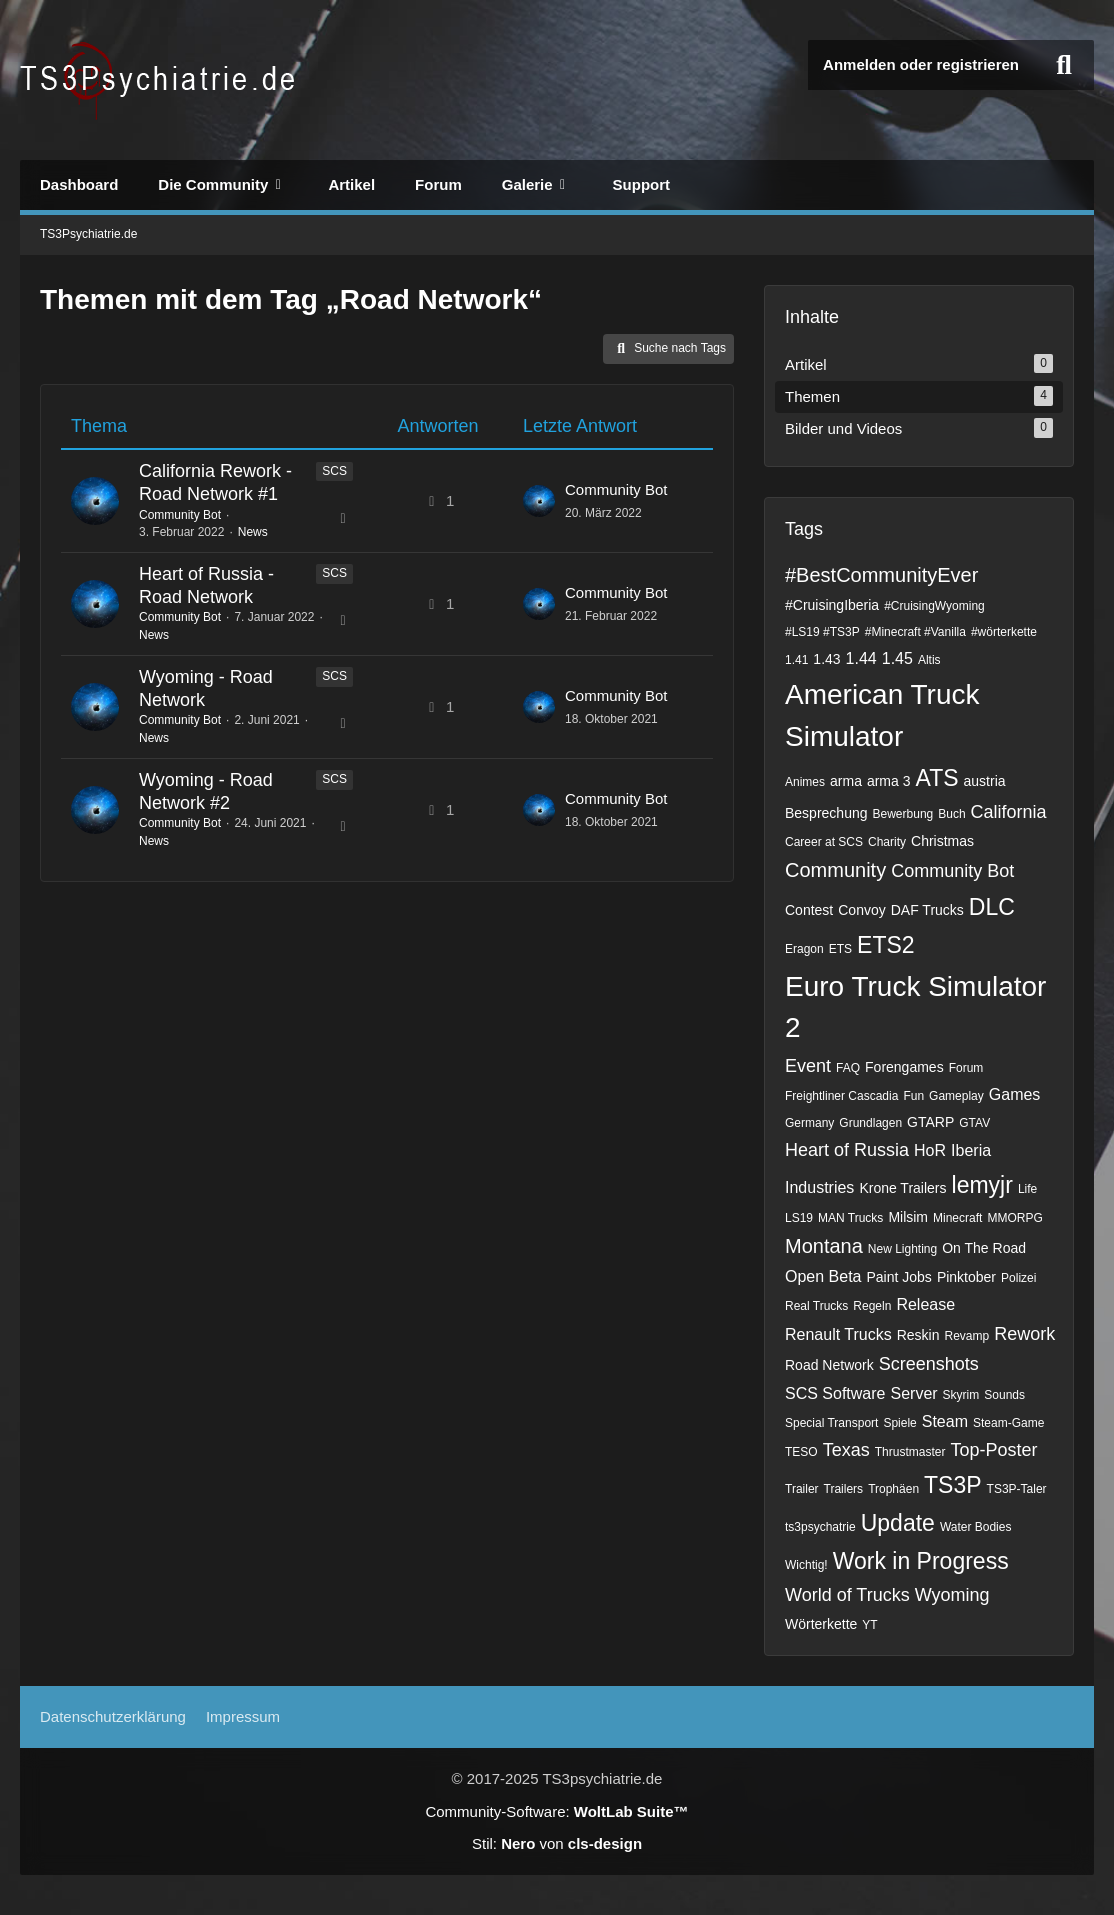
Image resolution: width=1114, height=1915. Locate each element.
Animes (805, 782)
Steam (945, 1421)
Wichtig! (806, 1565)
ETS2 (886, 945)
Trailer (802, 1489)
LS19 (799, 1218)
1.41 (796, 660)
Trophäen (893, 1489)
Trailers (844, 1489)
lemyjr (982, 1185)
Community (835, 870)
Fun (913, 1096)
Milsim (908, 1217)
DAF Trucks (927, 910)
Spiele (899, 1423)
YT (869, 1625)
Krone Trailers (902, 1188)
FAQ (848, 1068)
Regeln (872, 1306)
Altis (929, 660)
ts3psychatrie (820, 1527)
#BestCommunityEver (881, 575)
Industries (819, 1187)
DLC (992, 907)
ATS (937, 778)
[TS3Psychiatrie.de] (160, 80)
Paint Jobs (899, 1277)
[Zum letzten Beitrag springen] (539, 501)
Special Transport (831, 1423)
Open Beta (823, 1276)
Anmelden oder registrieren (921, 64)
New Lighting (902, 1249)
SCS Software (835, 1393)
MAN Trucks (850, 1218)
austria (985, 781)
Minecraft (957, 1218)
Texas (846, 1450)
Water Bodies (976, 1527)
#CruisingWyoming (934, 606)
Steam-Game (1008, 1423)
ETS (840, 949)
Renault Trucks (838, 1334)
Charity (887, 842)
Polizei (1018, 1278)
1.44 (861, 658)
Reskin (918, 1335)
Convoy (861, 910)
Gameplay (956, 1096)
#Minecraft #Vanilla (915, 632)
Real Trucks (816, 1306)
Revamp (967, 1336)
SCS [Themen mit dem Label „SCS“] (334, 471)
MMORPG (1014, 1218)
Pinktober (966, 1277)
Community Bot (180, 515)
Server (913, 1393)
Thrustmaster (910, 1452)
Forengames (904, 1067)
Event (808, 1066)
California (1009, 812)
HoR (930, 1150)
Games (1015, 1094)
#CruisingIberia (832, 605)
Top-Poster (993, 1450)
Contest (809, 910)
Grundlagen (870, 1123)
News (253, 532)
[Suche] (1064, 65)
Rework (1024, 1334)
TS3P (953, 1485)
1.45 (897, 658)
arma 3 (889, 781)
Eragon (804, 949)
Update (898, 1523)
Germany (809, 1123)
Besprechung (826, 813)
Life (1027, 1189)
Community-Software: (556, 1811)
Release (925, 1304)
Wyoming (952, 1595)
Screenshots (929, 1364)
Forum (966, 1068)
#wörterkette (1004, 632)
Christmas (942, 841)
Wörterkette (821, 1624)
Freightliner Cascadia (841, 1096)
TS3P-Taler (1017, 1489)
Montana (824, 1246)
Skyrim (961, 1395)
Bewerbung (903, 814)
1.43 (826, 659)
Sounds (1004, 1395)
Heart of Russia (847, 1150)
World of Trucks (847, 1595)
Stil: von (557, 1843)
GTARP (930, 1122)
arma (846, 781)
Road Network (829, 1365)
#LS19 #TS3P (822, 632)
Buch (951, 814)
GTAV (974, 1123)
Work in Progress (921, 1561)
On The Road (984, 1248)
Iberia (971, 1150)
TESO (801, 1452)
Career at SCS (824, 842)
